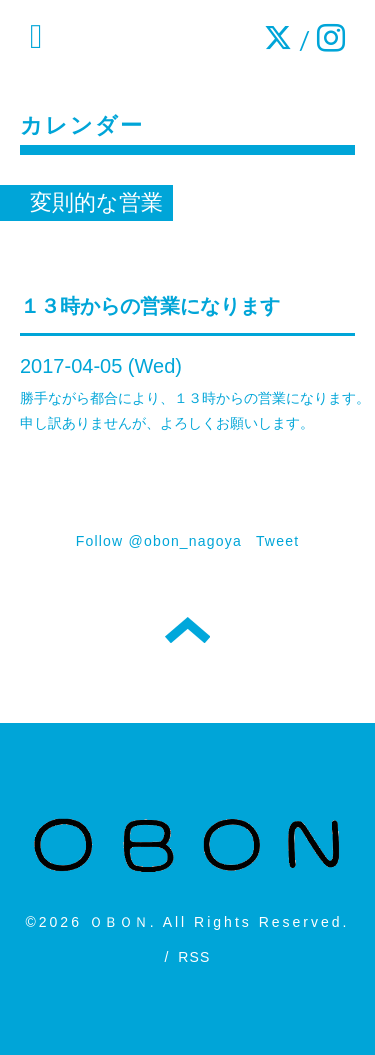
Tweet (277, 541)
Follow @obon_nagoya (159, 541)
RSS (194, 957)
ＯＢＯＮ (119, 922)
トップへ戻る (187, 630)
